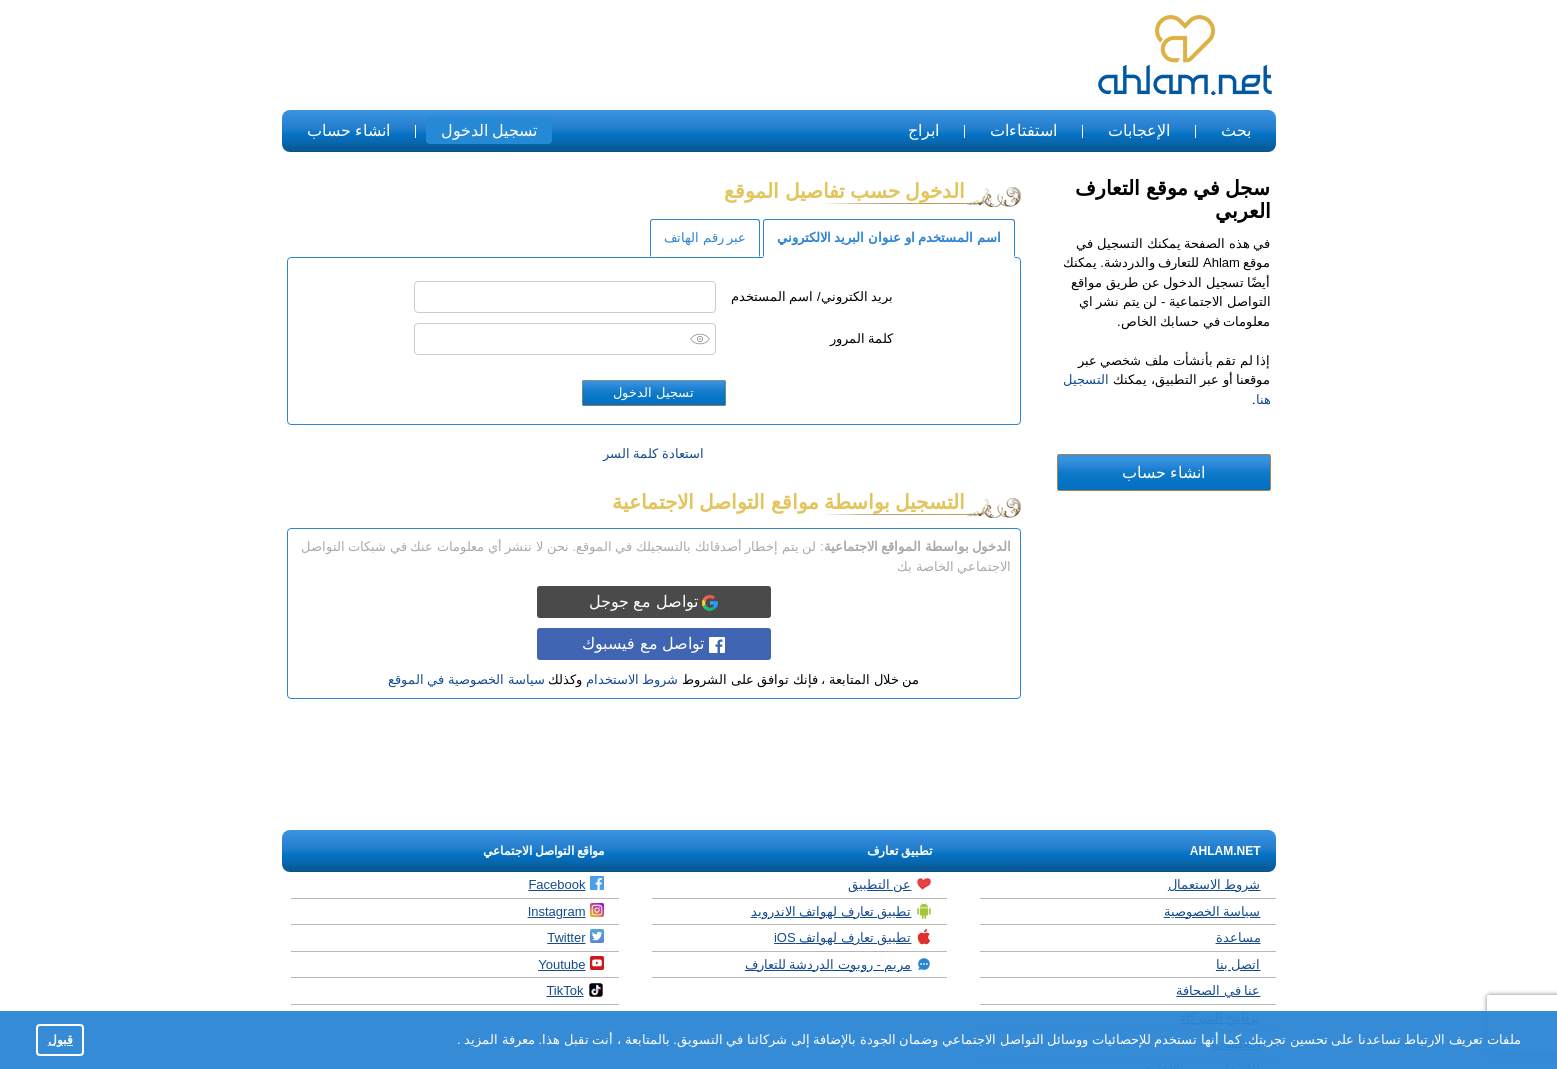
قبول (60, 1039)
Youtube (571, 964)
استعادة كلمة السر (653, 453)
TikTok (575, 990)
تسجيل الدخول (489, 130)
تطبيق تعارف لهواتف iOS (853, 937)
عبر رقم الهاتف (705, 237)
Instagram (566, 911)
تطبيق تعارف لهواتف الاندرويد (842, 911)
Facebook (566, 884)
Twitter (575, 937)
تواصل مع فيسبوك (653, 644)
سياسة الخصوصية (1212, 911)
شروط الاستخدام (632, 679)
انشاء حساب (348, 130)
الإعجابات (1139, 130)
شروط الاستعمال (1214, 884)
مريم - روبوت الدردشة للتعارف (839, 964)
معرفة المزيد (498, 1039)
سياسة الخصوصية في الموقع (466, 679)
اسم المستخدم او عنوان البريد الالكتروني (889, 237)
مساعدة (1238, 937)
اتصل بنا (1238, 964)
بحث (1236, 130)
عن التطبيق (890, 884)
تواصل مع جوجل (653, 602)
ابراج (923, 130)
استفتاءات (1023, 130)
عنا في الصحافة (1218, 990)
